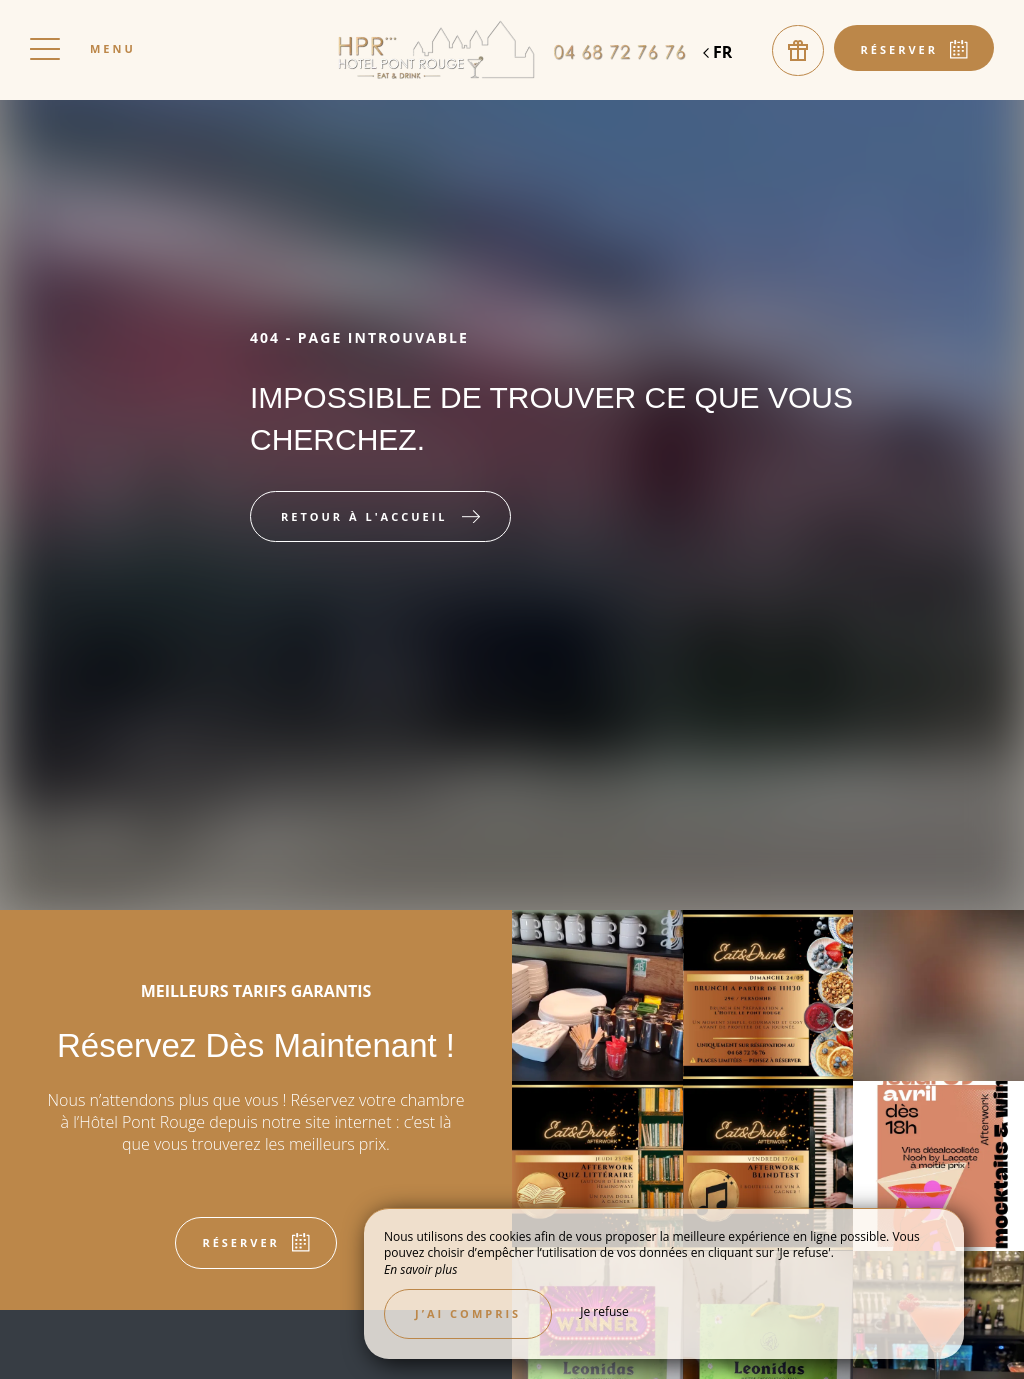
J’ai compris (468, 1313)
